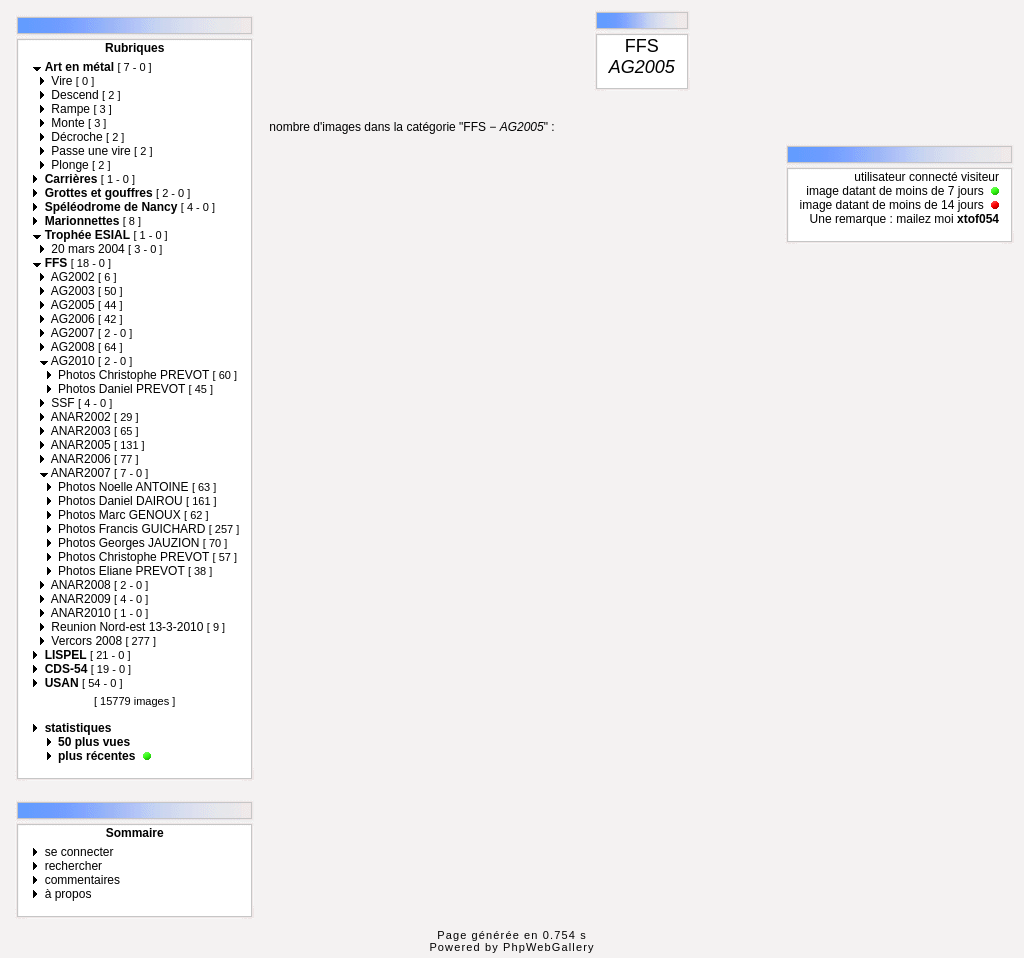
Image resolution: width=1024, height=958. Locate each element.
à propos (68, 894)
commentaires (82, 880)
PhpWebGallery (549, 947)
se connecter (79, 852)
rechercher (73, 866)
